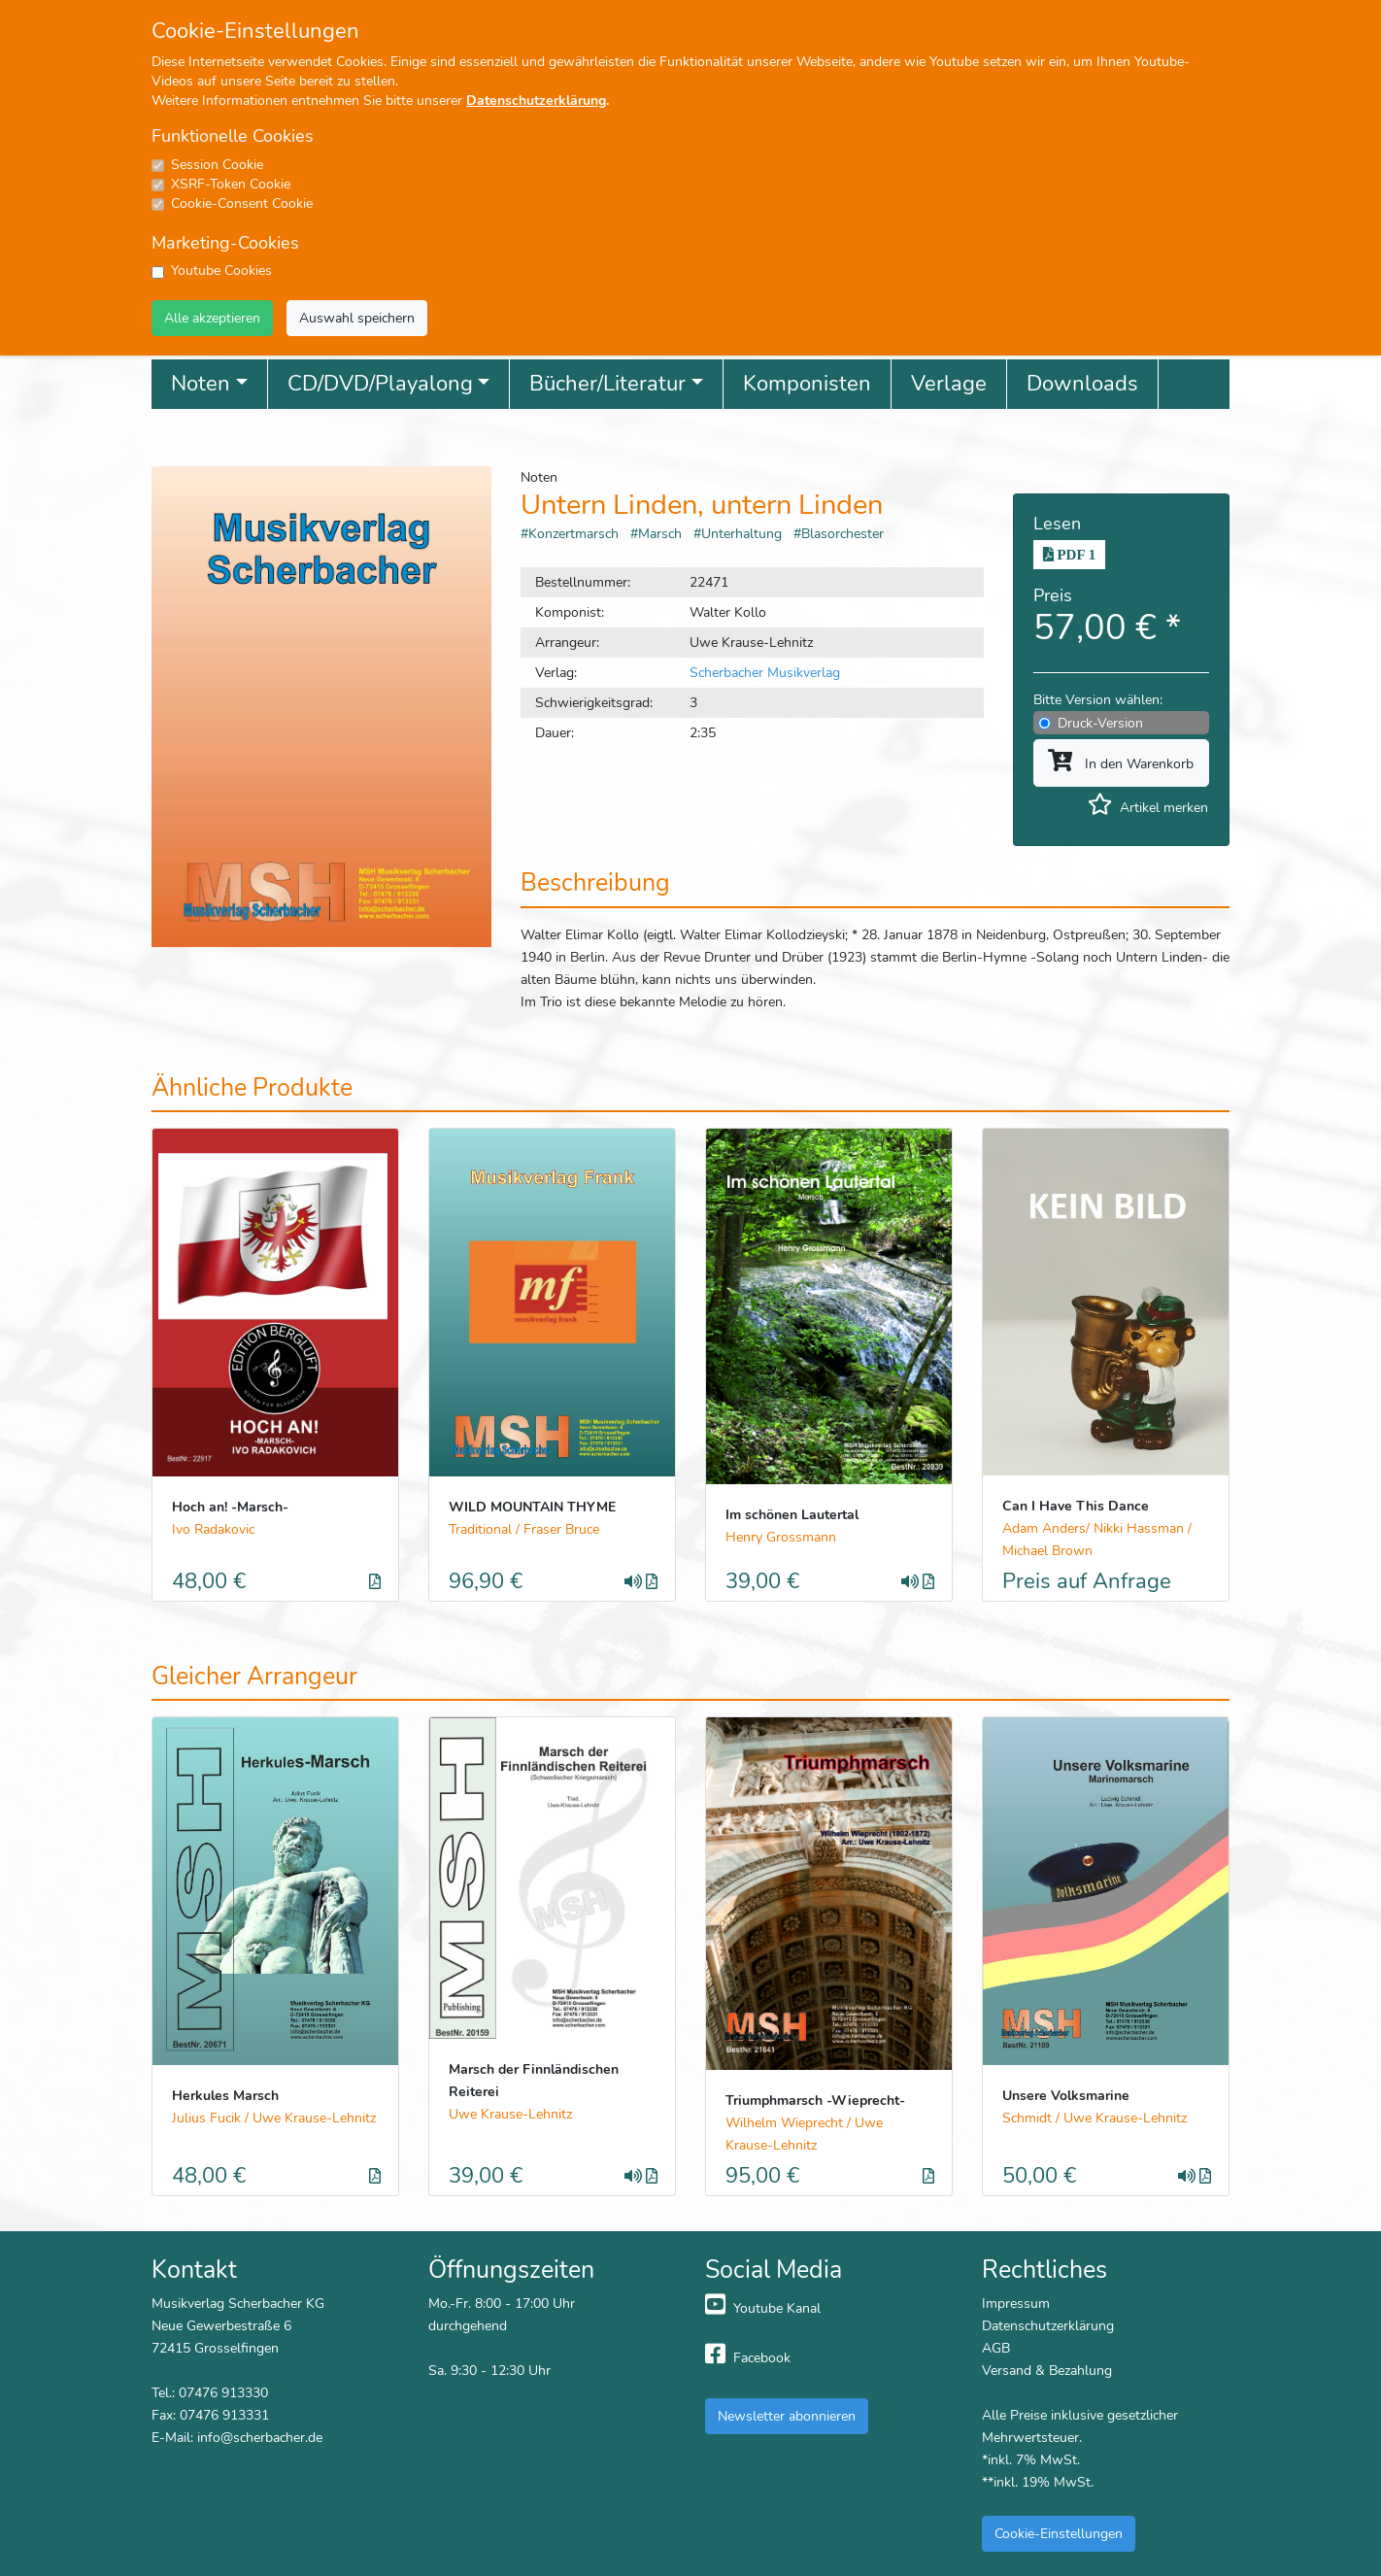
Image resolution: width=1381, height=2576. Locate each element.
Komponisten (807, 383)
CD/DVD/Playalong (380, 383)
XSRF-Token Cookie (230, 184)
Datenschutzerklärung (536, 100)
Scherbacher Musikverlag (765, 672)
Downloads (1082, 383)
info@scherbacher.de (259, 2437)
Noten (200, 383)
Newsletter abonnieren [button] (787, 2415)
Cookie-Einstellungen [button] (1058, 2533)
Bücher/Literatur (607, 383)
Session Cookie (217, 164)
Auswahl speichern (357, 317)
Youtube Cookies (221, 270)
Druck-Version (1100, 722)
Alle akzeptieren (212, 317)
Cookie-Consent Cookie (242, 203)
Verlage (949, 383)
